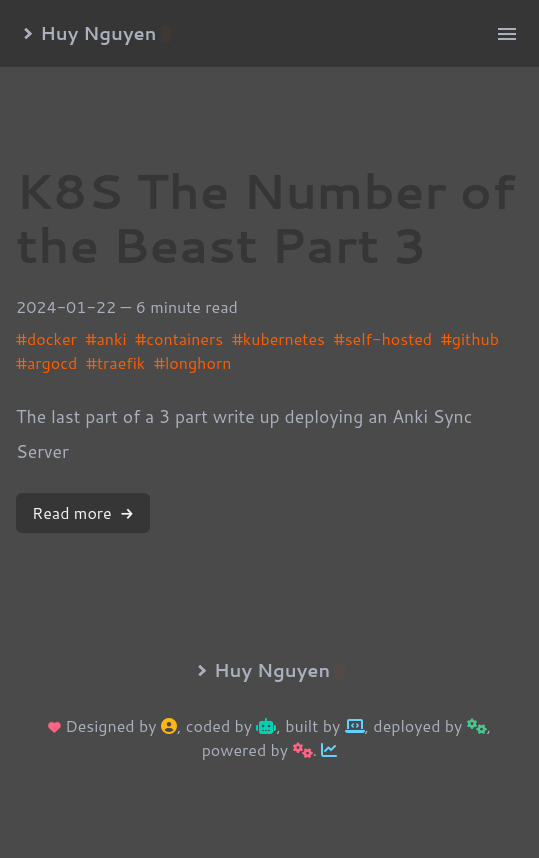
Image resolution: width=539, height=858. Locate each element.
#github (470, 338)
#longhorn (192, 362)
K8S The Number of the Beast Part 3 (265, 217)
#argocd (46, 362)
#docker (46, 338)
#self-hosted (383, 338)
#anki (106, 338)
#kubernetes (278, 338)
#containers (179, 338)
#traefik (115, 362)
